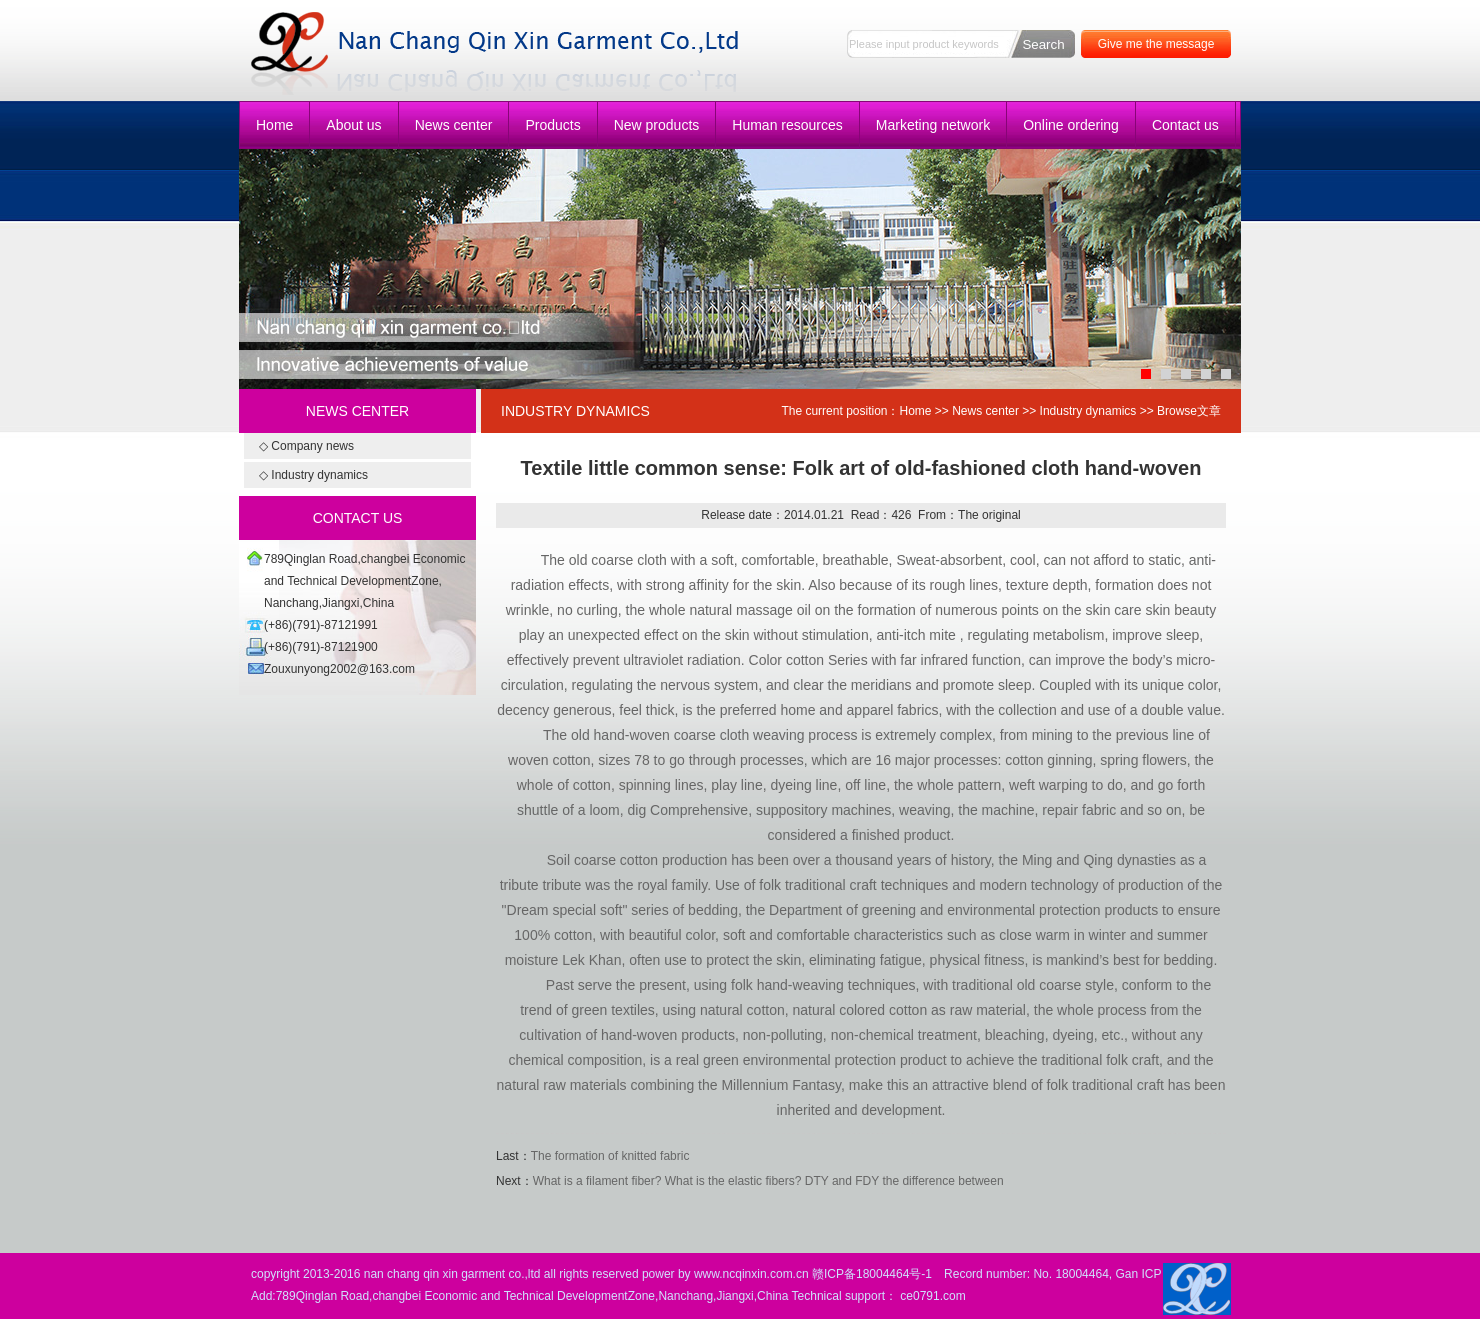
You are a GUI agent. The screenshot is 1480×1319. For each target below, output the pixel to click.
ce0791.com (932, 1296)
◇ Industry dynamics (313, 475)
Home (274, 125)
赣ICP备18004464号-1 (872, 1274)
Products (552, 125)
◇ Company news (306, 446)
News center (454, 125)
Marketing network (933, 125)
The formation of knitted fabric (610, 1156)
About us (353, 125)
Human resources (787, 125)
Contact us (1185, 125)
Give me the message (1156, 44)
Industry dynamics (1088, 411)
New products (657, 125)
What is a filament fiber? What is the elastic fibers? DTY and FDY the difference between (768, 1181)
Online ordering (1071, 125)
